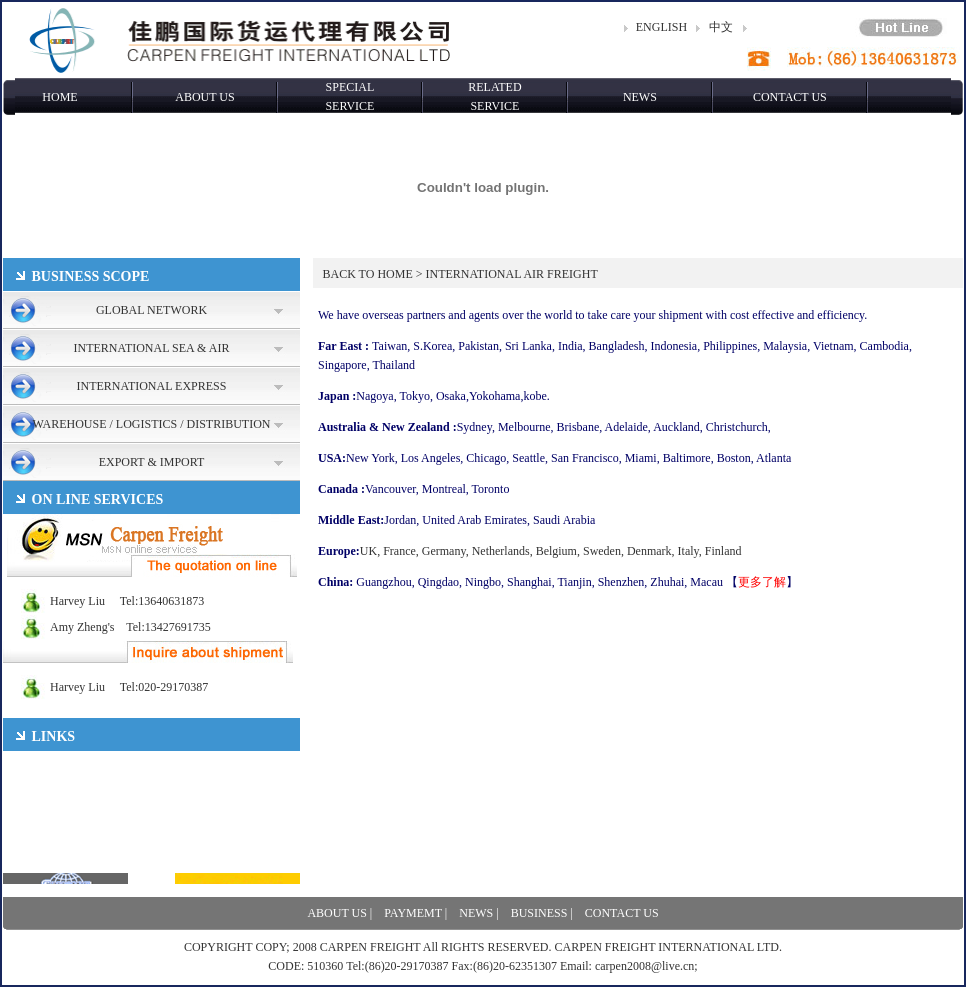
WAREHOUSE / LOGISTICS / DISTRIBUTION (152, 424)
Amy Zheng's (59, 627)
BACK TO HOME (368, 274)
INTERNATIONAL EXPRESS (152, 386)
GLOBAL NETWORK (151, 310)
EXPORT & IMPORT (152, 462)
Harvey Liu (54, 601)
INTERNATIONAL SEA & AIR (152, 348)
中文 (721, 27)
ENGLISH (661, 27)
